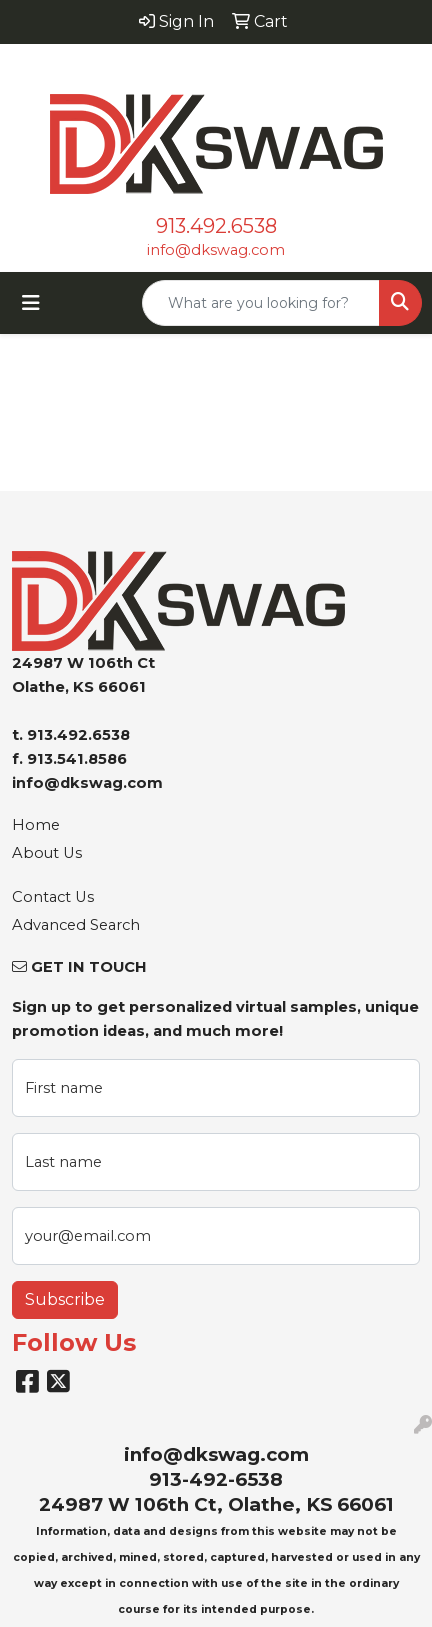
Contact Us (53, 897)
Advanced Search (76, 925)
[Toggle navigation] (31, 303)
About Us (47, 853)
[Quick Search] (261, 303)
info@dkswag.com (216, 250)
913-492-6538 (216, 1479)
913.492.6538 (216, 226)
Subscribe (65, 1299)
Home (36, 825)
